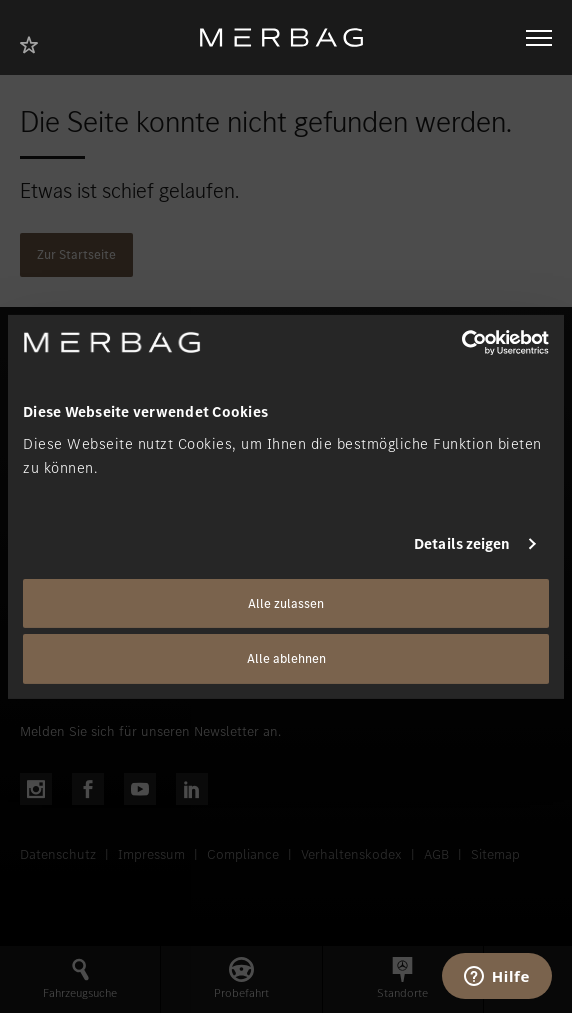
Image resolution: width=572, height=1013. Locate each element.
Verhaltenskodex (351, 854)
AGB (436, 854)
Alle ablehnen (286, 658)
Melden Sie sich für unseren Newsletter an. (150, 731)
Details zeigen (462, 544)
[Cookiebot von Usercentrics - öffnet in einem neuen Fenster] (461, 342)
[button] (80, 979)
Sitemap (495, 854)
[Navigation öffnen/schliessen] (539, 38)
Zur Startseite (76, 254)
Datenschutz (58, 854)
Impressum (151, 854)
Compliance (243, 854)
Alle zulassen (286, 602)
